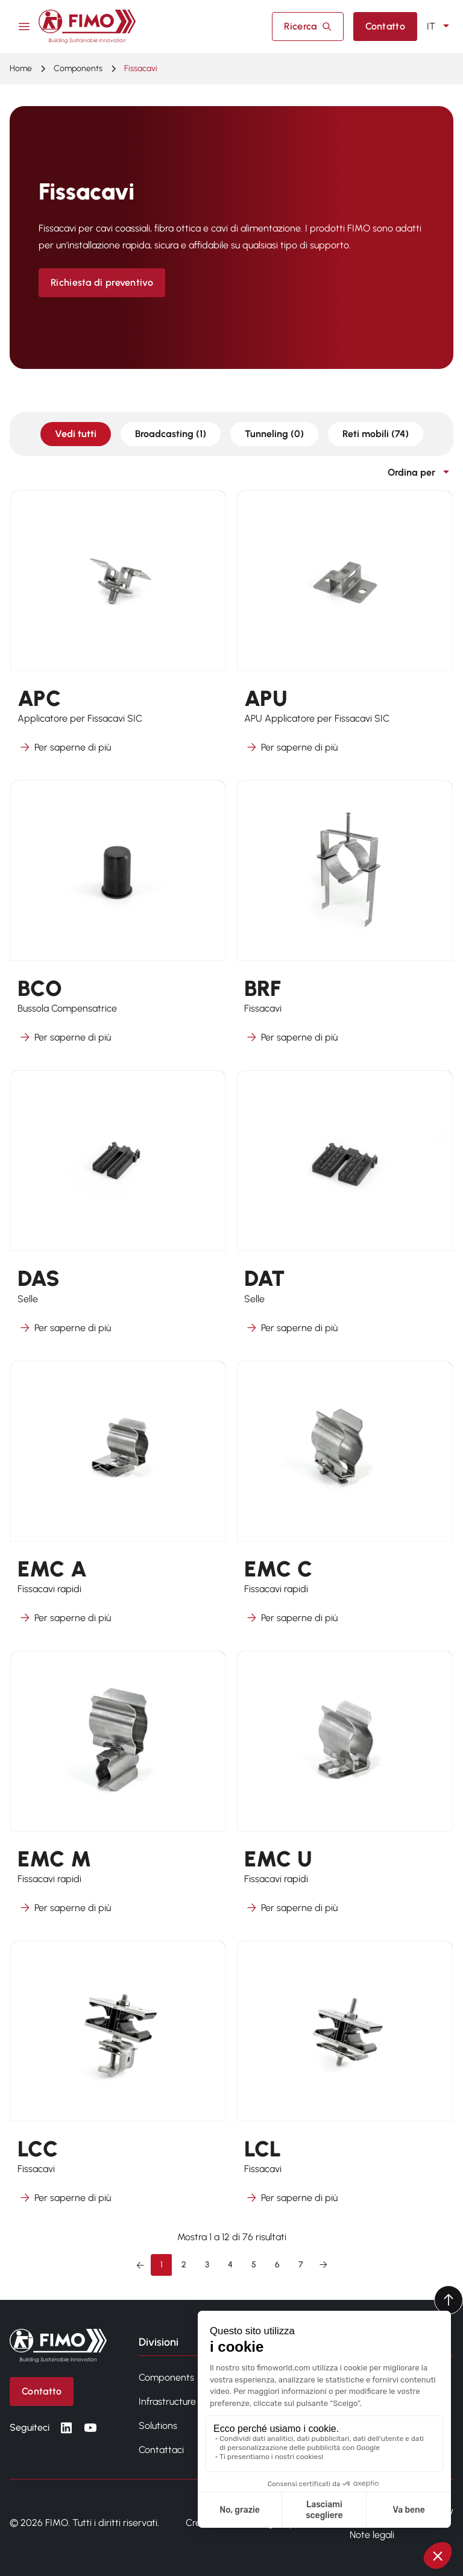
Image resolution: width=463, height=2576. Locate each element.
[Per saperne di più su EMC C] (344, 1500)
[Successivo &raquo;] (323, 2265)
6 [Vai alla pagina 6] (277, 2265)
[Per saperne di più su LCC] (118, 2080)
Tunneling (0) (274, 433)
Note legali (372, 2534)
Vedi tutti (75, 433)
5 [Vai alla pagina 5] (253, 2265)
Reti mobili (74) (375, 433)
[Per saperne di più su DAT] (344, 1209)
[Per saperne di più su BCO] (118, 919)
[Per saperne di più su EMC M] (118, 1790)
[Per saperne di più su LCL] (344, 2080)
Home (21, 68)
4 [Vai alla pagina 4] (230, 2265)
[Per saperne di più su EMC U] (344, 1790)
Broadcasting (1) (170, 433)
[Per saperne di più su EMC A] (118, 1500)
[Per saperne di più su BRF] (344, 919)
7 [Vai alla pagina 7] (300, 2265)
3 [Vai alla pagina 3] (207, 2265)
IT (440, 26)
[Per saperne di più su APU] (344, 630)
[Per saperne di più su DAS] (118, 1209)
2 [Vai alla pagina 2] (183, 2265)
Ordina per (420, 472)
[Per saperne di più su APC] (118, 630)
